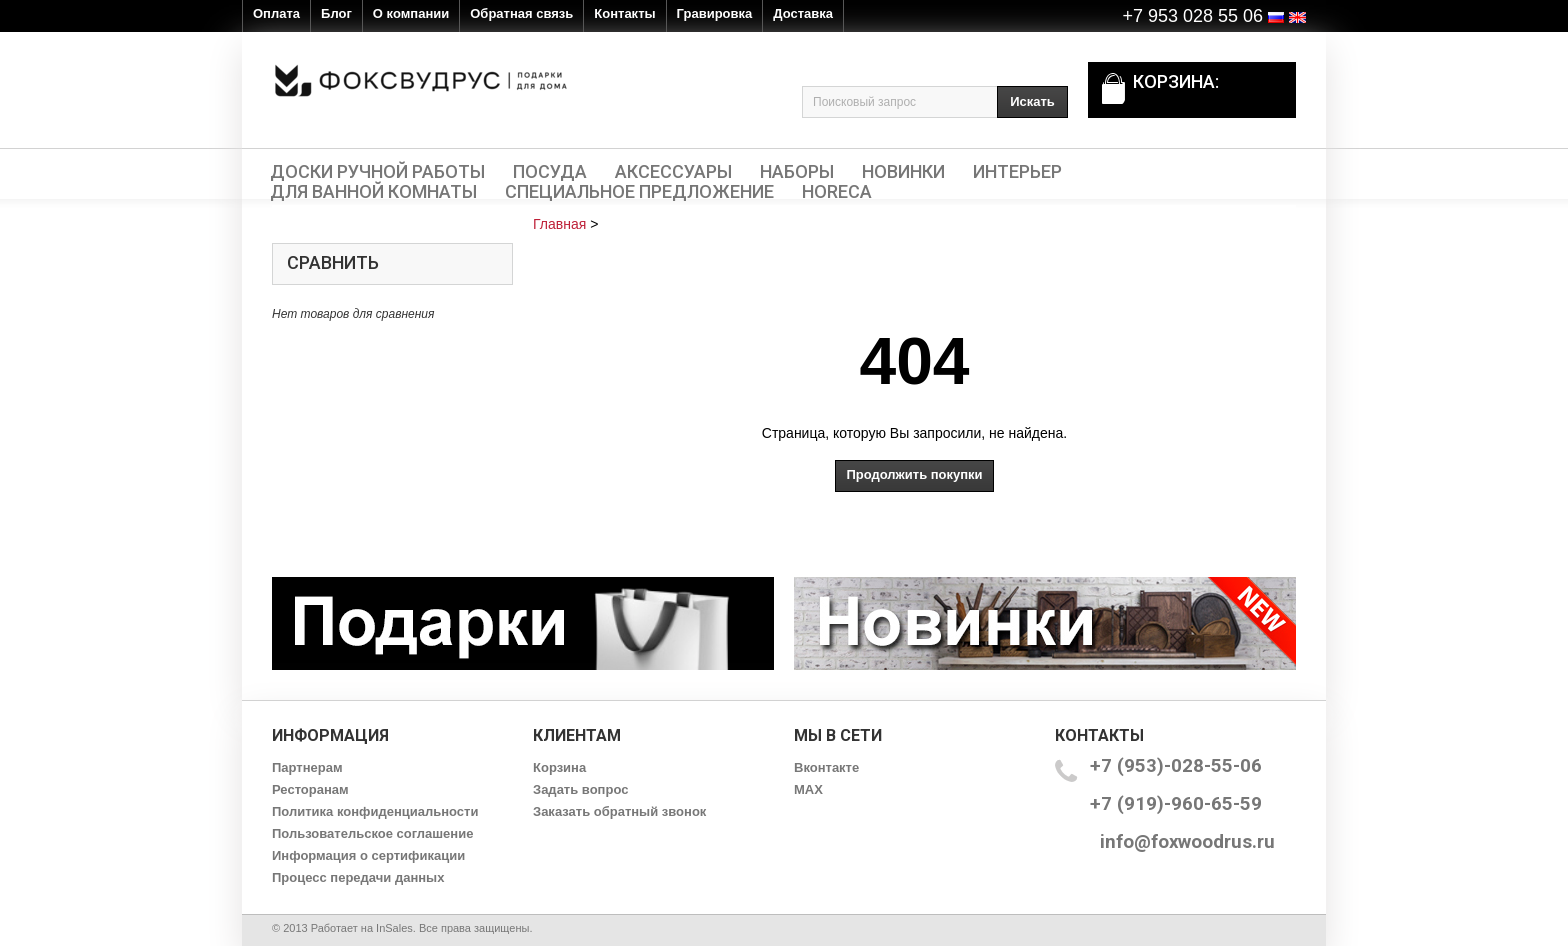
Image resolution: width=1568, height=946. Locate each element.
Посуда (550, 172)
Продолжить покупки (914, 474)
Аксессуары (673, 172)
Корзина (559, 767)
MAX (808, 789)
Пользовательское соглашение (372, 833)
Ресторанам (310, 789)
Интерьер (1017, 172)
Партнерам (307, 767)
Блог (336, 13)
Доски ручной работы (377, 172)
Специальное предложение (639, 192)
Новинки (903, 172)
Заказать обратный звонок (619, 811)
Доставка (803, 13)
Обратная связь (521, 13)
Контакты (624, 13)
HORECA (837, 192)
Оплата (276, 13)
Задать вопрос (580, 789)
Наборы (797, 172)
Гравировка (715, 13)
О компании (411, 13)
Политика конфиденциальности (375, 811)
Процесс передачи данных (358, 877)
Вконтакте (826, 767)
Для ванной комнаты (373, 192)
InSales (394, 928)
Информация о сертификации (368, 855)
